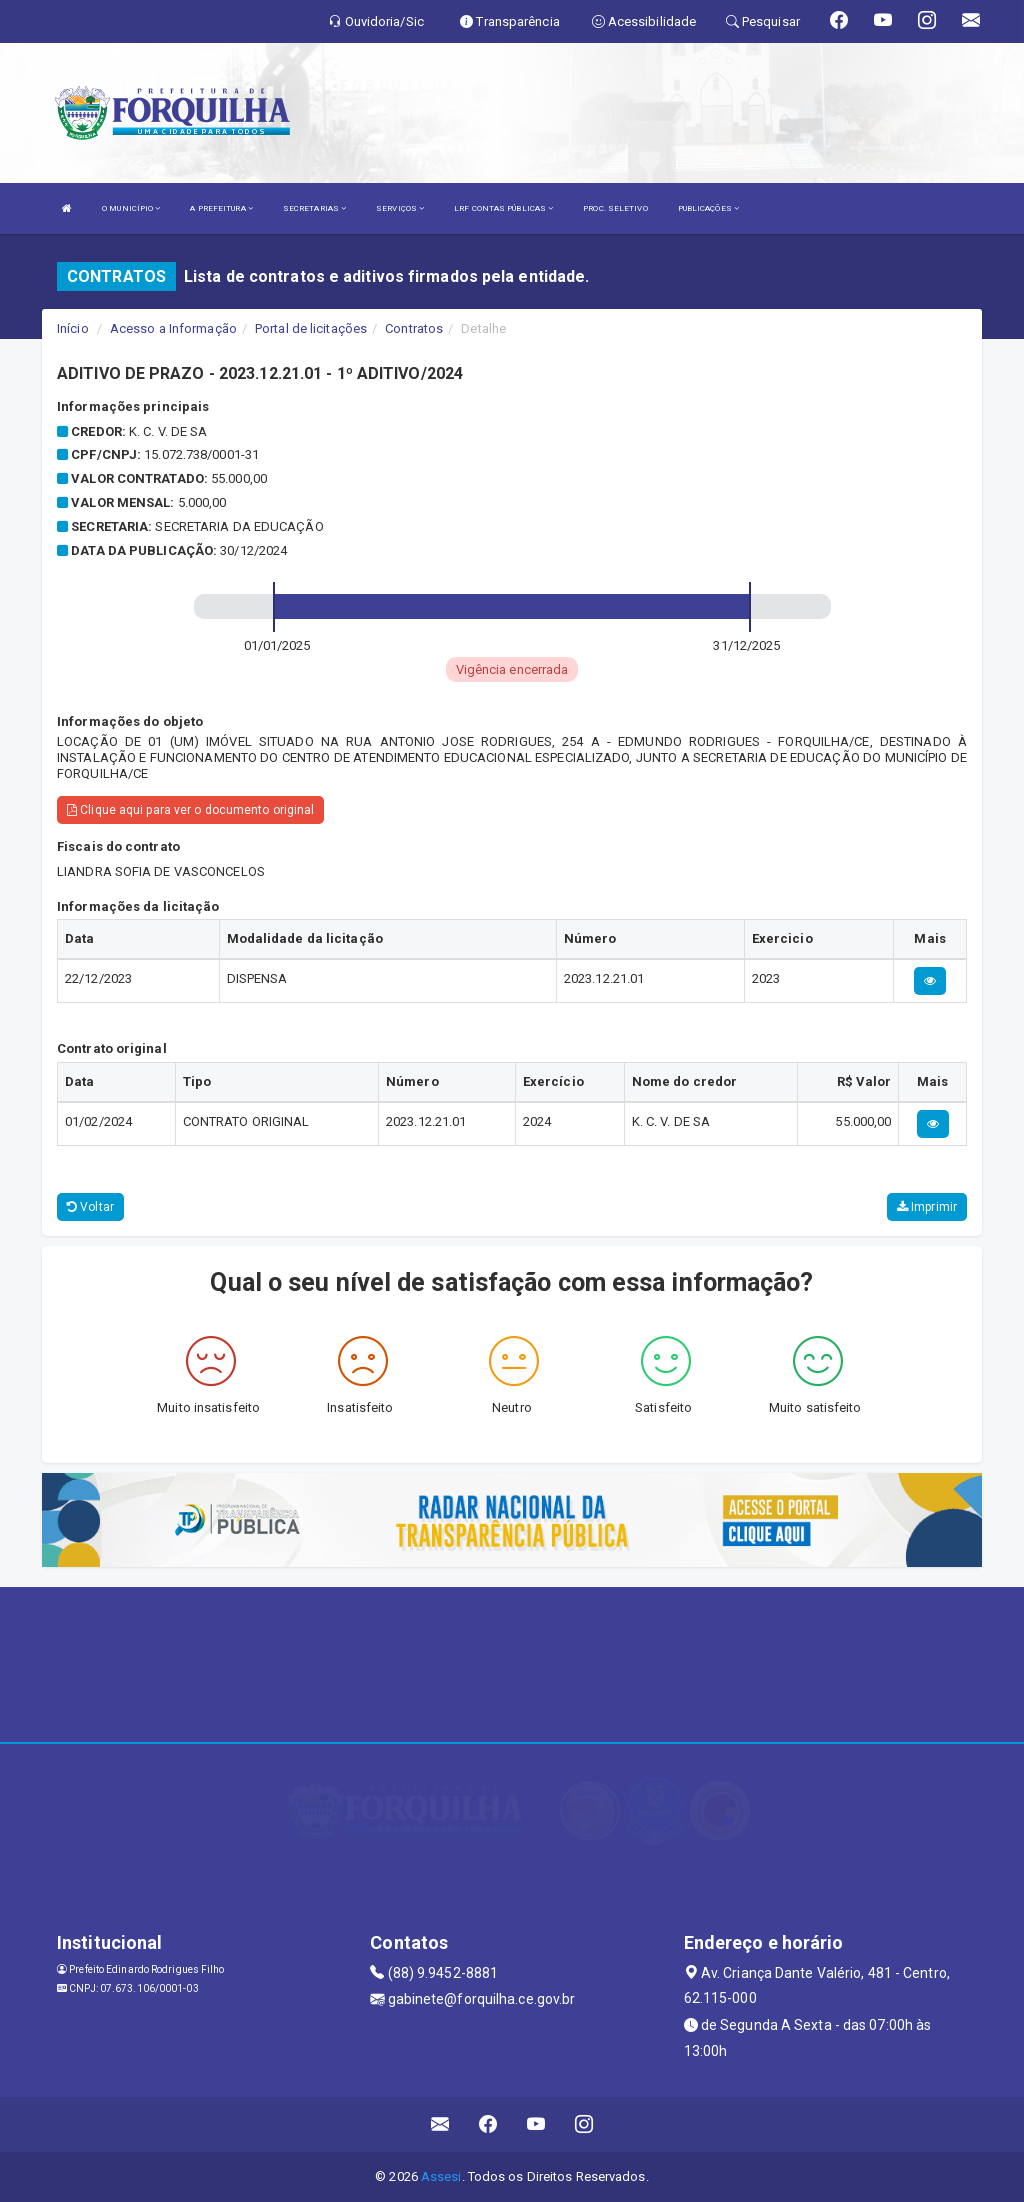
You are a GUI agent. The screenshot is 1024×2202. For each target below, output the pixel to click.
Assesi (441, 2176)
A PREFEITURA (221, 208)
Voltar (90, 1207)
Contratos (414, 328)
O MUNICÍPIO (131, 208)
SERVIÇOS (400, 208)
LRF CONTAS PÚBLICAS (503, 208)
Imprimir (927, 1207)
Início (73, 328)
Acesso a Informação (173, 328)
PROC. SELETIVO (615, 208)
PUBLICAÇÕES (708, 208)
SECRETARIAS (314, 208)
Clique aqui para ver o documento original (190, 810)
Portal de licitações (311, 328)
